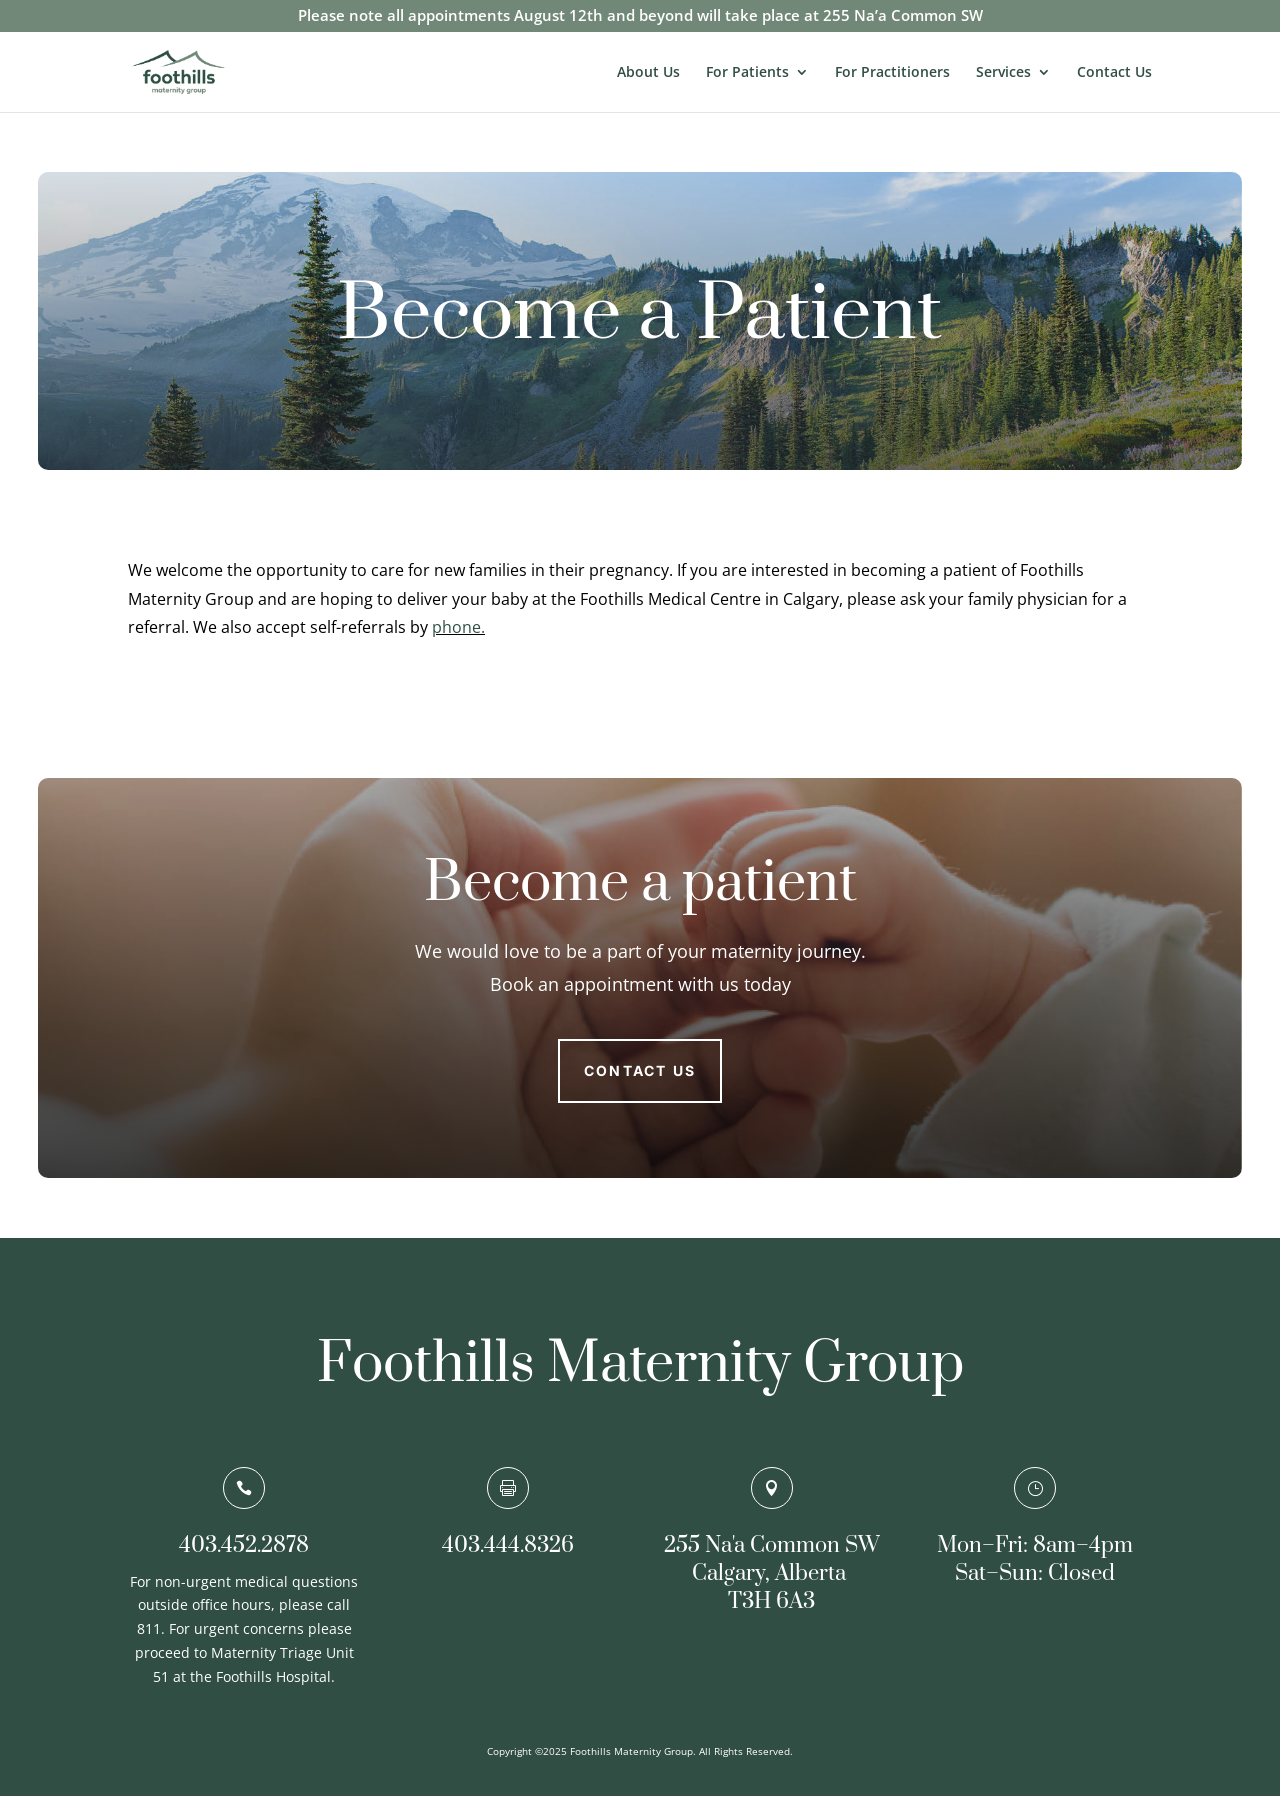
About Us (648, 73)
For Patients (747, 73)
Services (1003, 73)
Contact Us (1114, 73)
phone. (458, 627)
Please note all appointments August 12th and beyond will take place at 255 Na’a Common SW (640, 17)
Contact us (640, 1070)
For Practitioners (892, 73)
